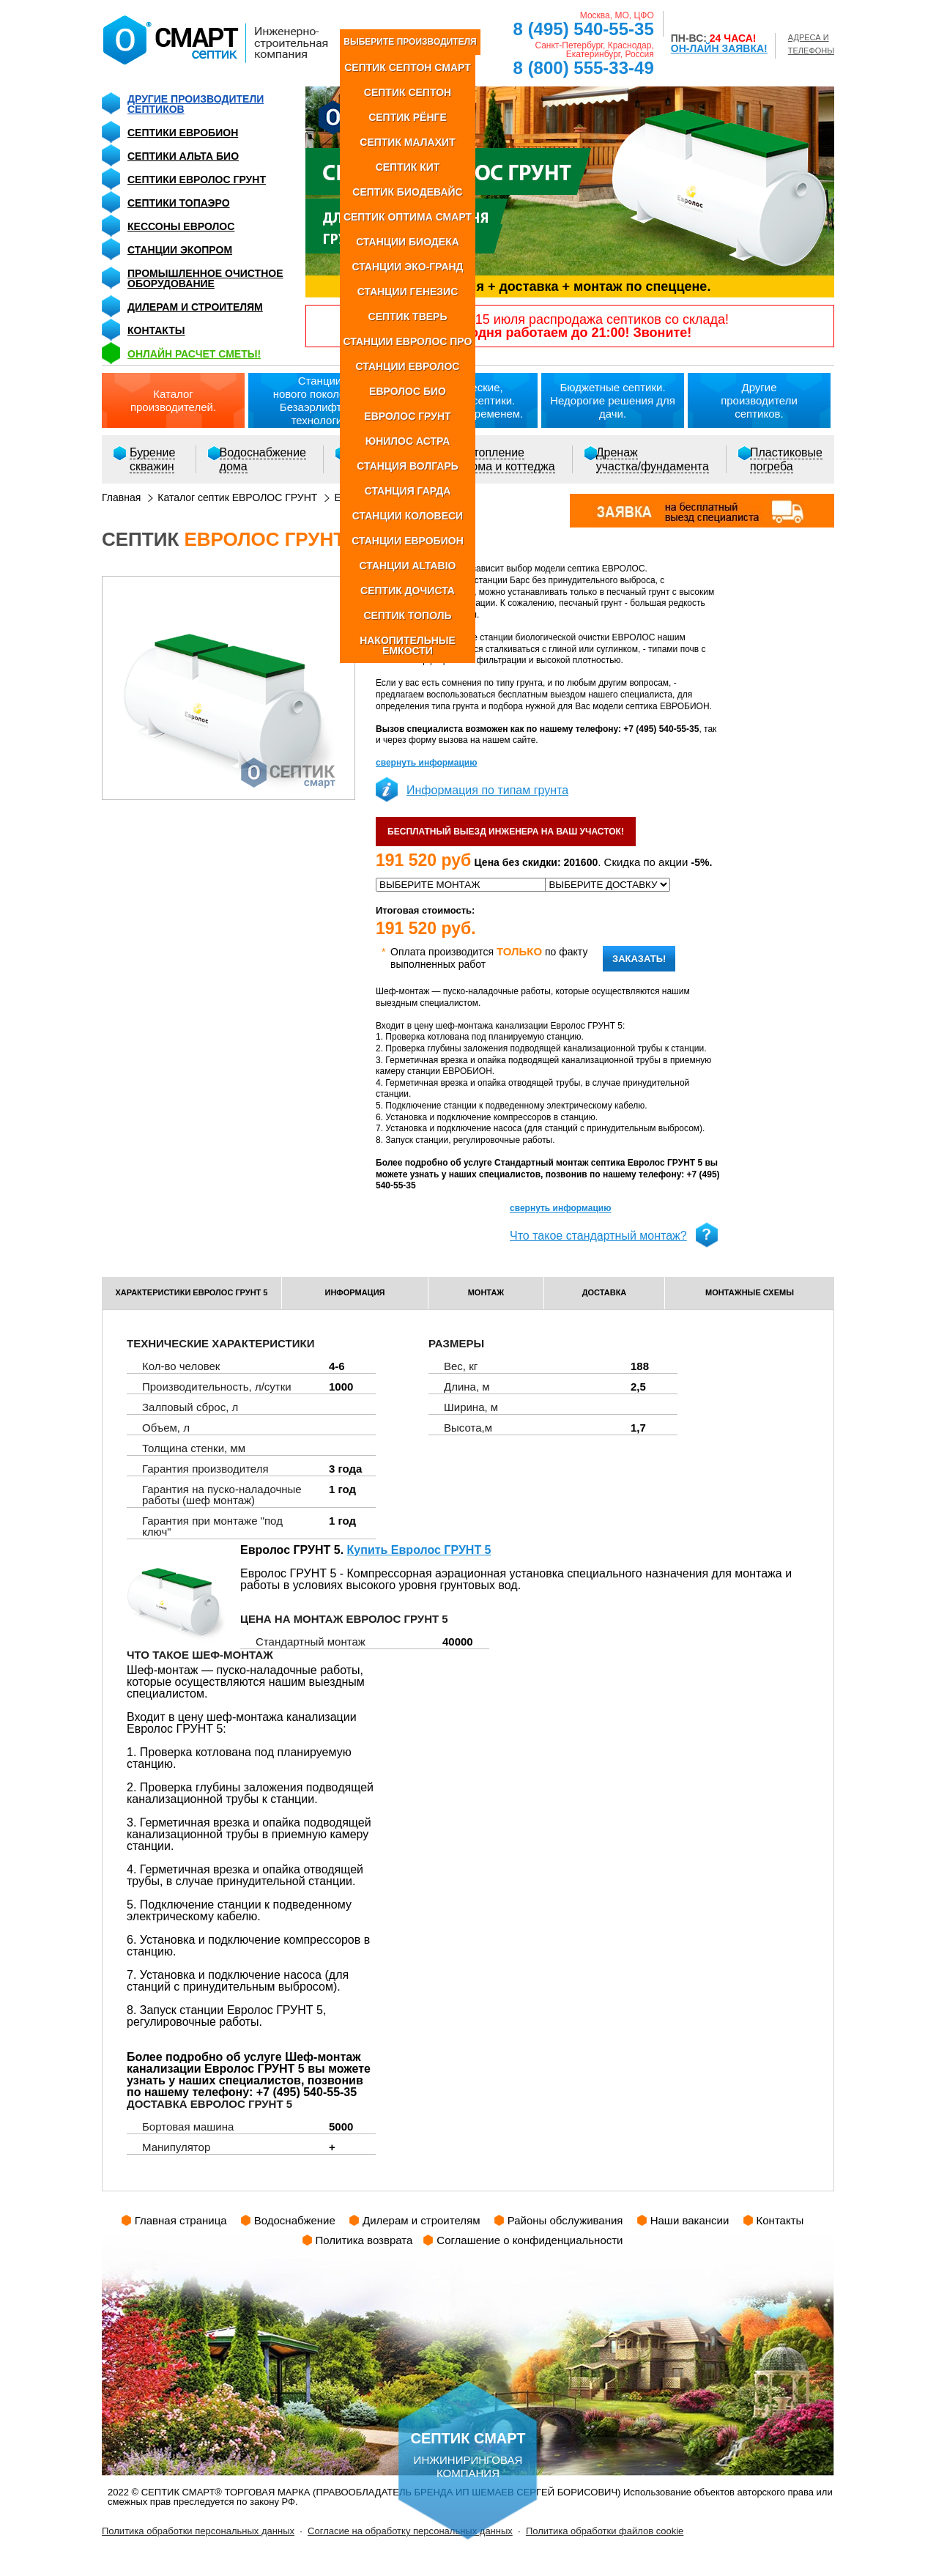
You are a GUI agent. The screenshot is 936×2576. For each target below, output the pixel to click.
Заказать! (639, 958)
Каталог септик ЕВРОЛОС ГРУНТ (237, 497)
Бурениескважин (152, 459)
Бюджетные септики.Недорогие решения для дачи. (612, 400)
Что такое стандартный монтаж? (598, 1235)
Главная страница (181, 2220)
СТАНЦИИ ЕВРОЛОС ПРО (407, 341)
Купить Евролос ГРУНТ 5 (419, 1550)
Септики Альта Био (183, 156)
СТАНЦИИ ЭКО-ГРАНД (407, 267)
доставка (604, 1292)
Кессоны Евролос (180, 226)
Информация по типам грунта (487, 790)
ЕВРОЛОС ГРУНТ (407, 416)
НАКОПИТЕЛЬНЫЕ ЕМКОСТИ (408, 645)
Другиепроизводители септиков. (759, 400)
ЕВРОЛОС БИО (407, 391)
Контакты (156, 330)
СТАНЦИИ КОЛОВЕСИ (407, 516)
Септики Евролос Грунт (196, 179)
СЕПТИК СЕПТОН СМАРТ (407, 67)
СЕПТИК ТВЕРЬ (407, 316)
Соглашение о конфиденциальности (530, 2240)
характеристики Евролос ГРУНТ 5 (192, 1292)
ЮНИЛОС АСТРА (407, 441)
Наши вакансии (689, 2220)
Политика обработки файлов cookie (604, 2530)
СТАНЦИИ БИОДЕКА (407, 242)
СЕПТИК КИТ (408, 167)
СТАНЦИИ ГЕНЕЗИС (407, 291)
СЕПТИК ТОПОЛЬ (407, 615)
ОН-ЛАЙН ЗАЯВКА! (719, 48)
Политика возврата (364, 2240)
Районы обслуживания (565, 2220)
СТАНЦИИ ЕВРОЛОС (408, 366)
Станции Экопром (179, 250)
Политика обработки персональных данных (198, 2530)
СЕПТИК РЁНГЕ (407, 117)
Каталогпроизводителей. (173, 400)
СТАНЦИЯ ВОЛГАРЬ (407, 466)
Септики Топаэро (178, 203)
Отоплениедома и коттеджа (509, 459)
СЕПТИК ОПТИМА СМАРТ (407, 217)
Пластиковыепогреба (786, 459)
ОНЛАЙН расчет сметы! (194, 354)
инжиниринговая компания (468, 2430)
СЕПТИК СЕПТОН (407, 92)
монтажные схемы (749, 1292)
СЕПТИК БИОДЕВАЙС (407, 192)
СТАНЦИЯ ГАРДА (408, 491)
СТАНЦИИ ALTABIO (407, 565)
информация (355, 1292)
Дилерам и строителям (195, 307)
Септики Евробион (182, 132)
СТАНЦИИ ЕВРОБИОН (408, 541)
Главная (121, 497)
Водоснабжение (294, 2220)
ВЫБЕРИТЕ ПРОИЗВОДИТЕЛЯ (409, 42)
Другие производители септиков (195, 104)
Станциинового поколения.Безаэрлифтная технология (320, 400)
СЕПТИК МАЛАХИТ (407, 142)
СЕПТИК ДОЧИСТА (407, 590)
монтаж (486, 1292)
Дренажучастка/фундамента (652, 459)
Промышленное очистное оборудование (205, 278)
